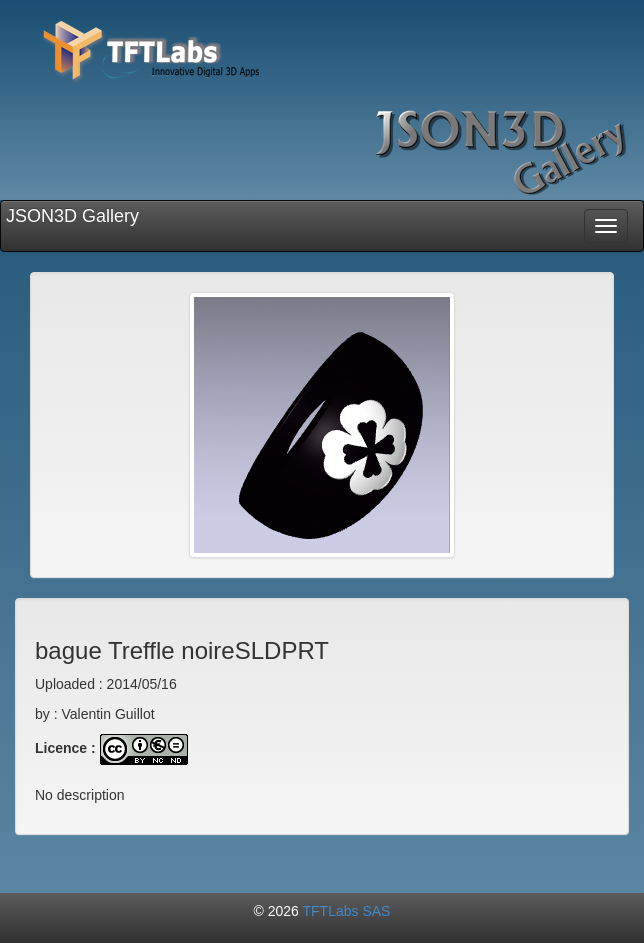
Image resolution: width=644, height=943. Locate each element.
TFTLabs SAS (347, 911)
